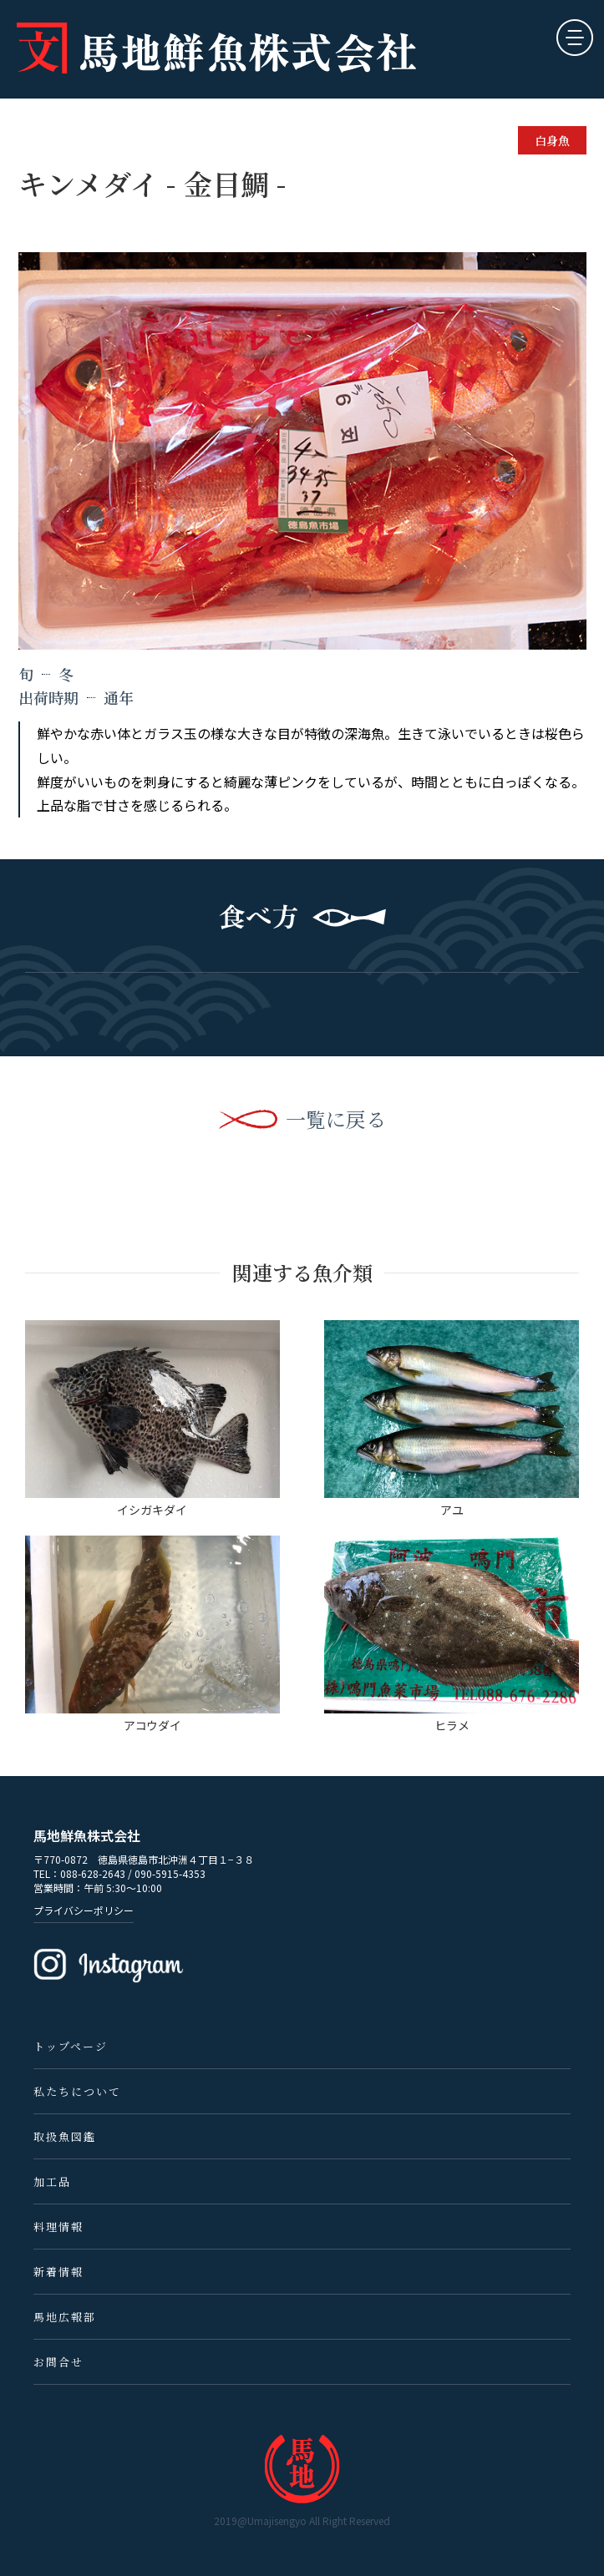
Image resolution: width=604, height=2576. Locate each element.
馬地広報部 (64, 2317)
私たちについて (77, 2091)
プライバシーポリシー (83, 1910)
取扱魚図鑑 (64, 2136)
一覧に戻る (336, 1119)
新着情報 (58, 2272)
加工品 (52, 2181)
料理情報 (58, 2226)
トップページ (70, 2046)
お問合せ (58, 2362)
